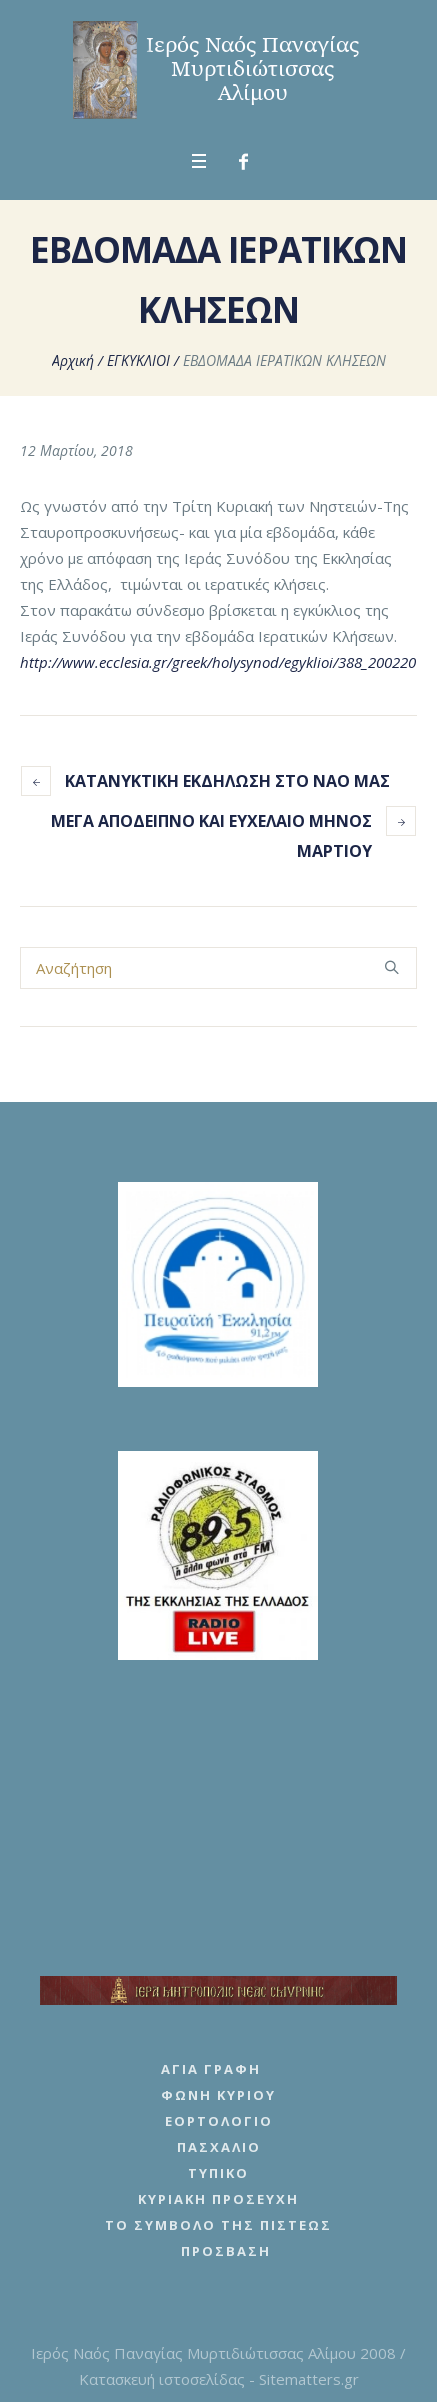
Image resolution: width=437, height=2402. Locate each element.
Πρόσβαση (226, 2251)
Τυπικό (218, 2173)
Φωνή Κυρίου (218, 2095)
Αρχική (73, 360)
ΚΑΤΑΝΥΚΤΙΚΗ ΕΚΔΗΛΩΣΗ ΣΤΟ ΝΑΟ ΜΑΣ (227, 781)
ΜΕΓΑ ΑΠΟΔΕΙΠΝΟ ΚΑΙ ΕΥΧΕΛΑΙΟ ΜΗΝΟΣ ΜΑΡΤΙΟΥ (211, 836)
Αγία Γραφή (211, 2069)
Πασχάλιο (219, 2147)
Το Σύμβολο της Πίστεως (218, 2225)
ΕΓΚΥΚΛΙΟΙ (138, 360)
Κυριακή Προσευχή (218, 2199)
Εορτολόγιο (219, 2121)
